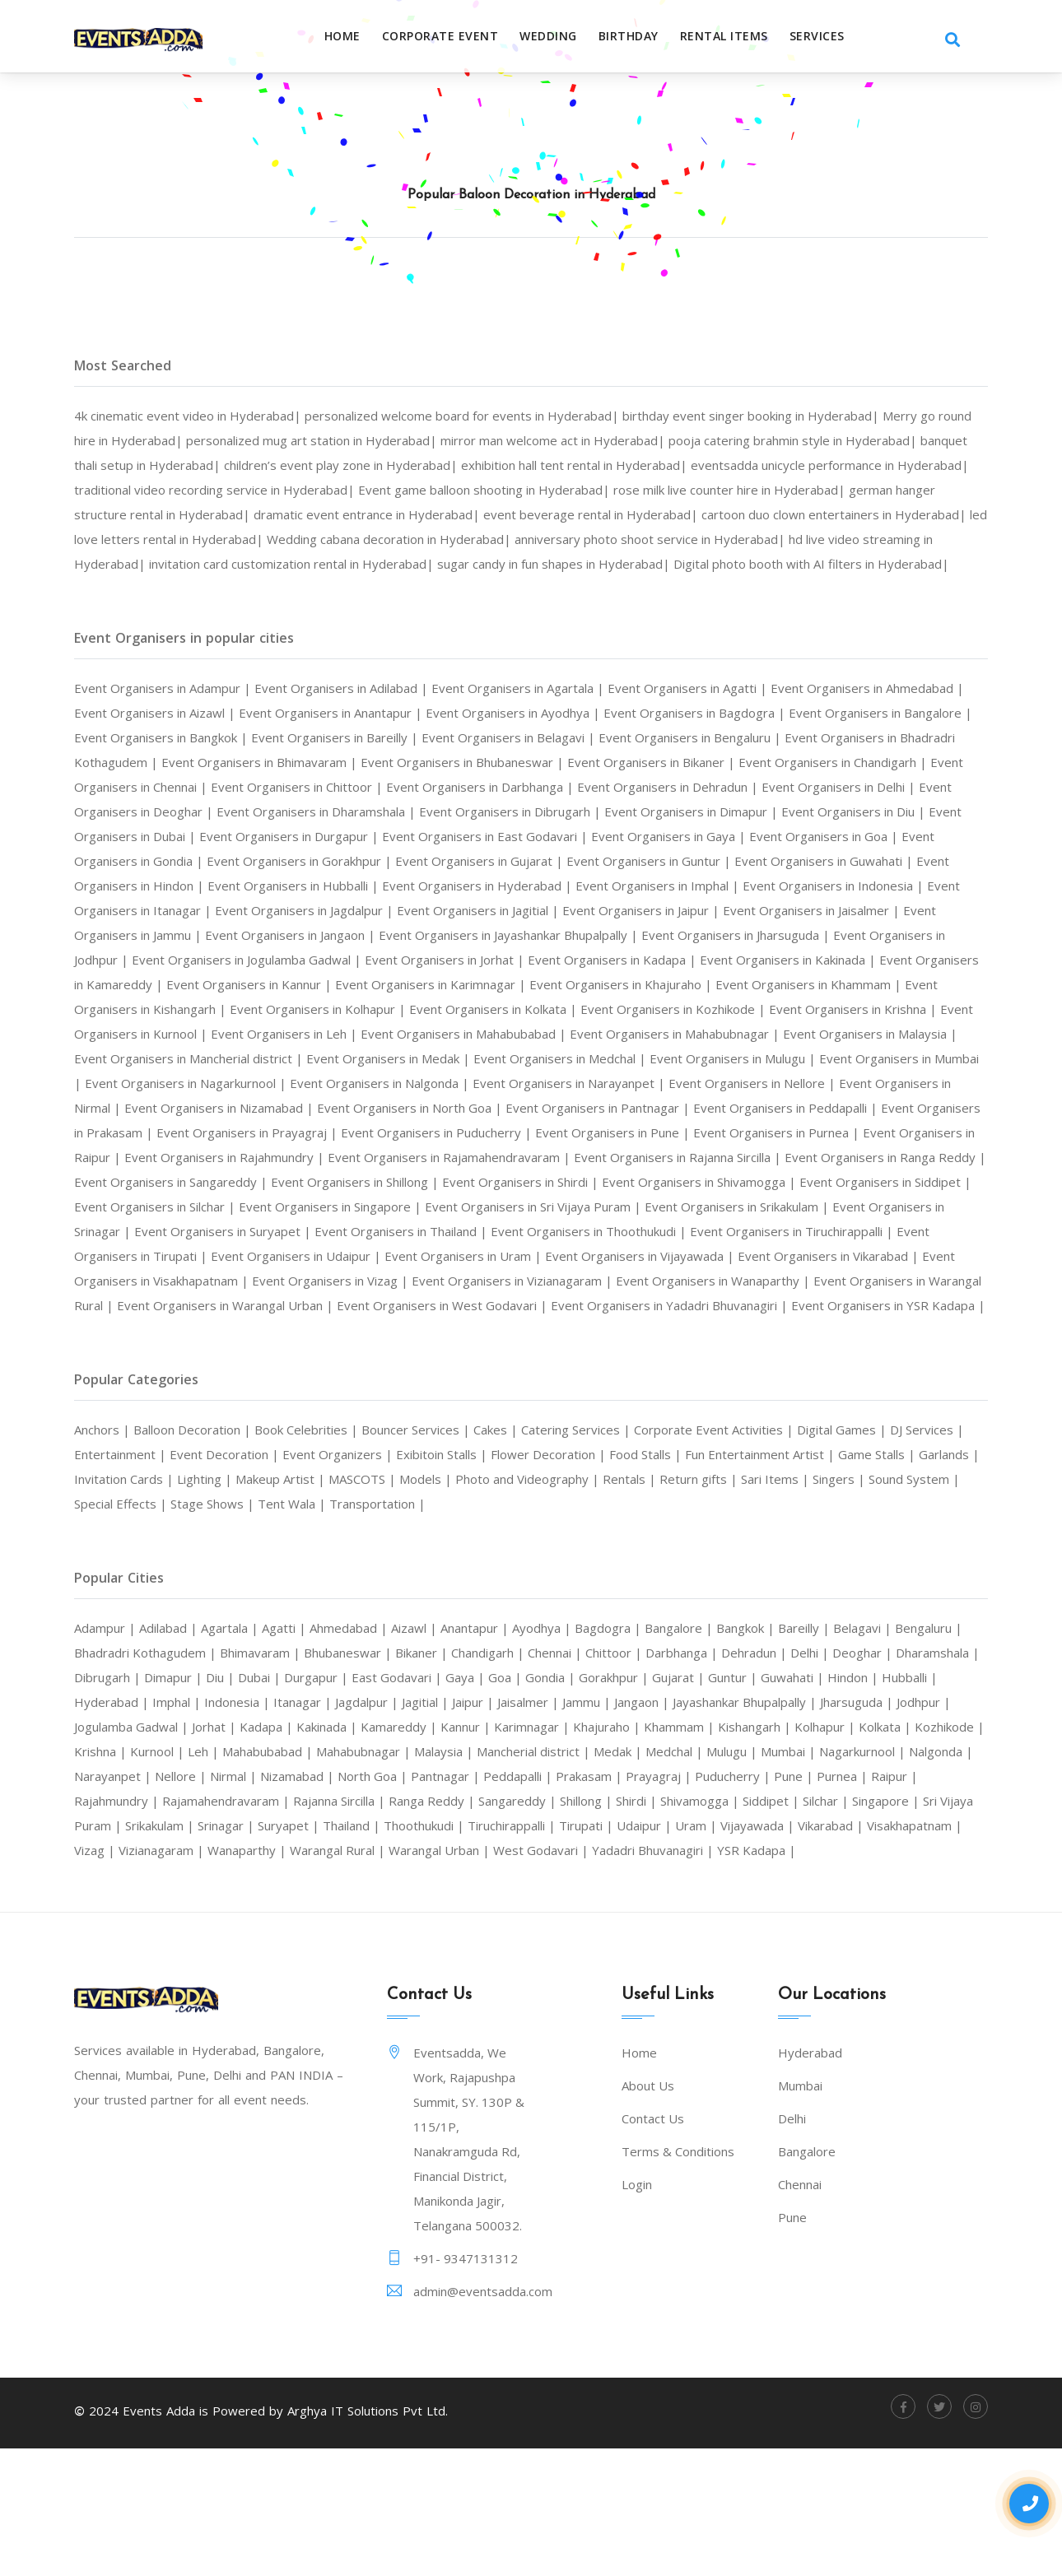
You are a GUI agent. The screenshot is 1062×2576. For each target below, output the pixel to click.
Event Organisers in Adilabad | (366, 713)
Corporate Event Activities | (768, 1528)
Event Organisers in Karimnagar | (536, 1034)
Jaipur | (718, 1801)
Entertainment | (190, 1553)
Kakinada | (667, 1825)
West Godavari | (444, 1974)
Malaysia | (941, 1850)
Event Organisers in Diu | (427, 861)
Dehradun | (908, 1751)
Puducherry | (434, 1899)
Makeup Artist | (458, 1578)
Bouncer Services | (449, 1528)
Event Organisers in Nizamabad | (720, 1157)
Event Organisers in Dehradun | (175, 836)
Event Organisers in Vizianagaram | (758, 1355)
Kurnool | (624, 1850)
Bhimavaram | (359, 1751)
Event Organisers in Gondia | (685, 885)
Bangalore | (731, 1727)
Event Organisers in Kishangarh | (259, 1058)
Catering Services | (621, 1528)
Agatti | (303, 1727)
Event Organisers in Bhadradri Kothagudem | (296, 787)
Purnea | (553, 1899)
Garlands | (194, 1578)
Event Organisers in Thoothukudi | (765, 1305)
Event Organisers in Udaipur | (477, 1330)
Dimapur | (364, 1776)
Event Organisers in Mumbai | (423, 1132)
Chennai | (687, 1751)
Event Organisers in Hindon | (732, 910)
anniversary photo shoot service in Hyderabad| (222, 564)
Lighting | (374, 1578)
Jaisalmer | (779, 1801)
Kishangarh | (276, 1850)
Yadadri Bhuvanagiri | (565, 1974)
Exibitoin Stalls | (536, 1553)
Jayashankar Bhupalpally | (157, 1825)
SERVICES (837, 36)
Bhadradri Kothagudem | (233, 1751)
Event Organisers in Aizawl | (250, 737)
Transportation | (610, 1602)
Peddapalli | (203, 1899)
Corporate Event (461, 36)
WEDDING (569, 36)
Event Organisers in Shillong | (343, 1256)
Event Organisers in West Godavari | (771, 1379)
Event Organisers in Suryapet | (364, 1305)
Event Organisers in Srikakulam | (863, 1281)
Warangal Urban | (333, 1974)
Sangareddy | (211, 1924)
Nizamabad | (876, 1875)
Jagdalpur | (600, 1801)
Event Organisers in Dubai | (595, 861)
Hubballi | (249, 1801)
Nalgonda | (592, 1875)
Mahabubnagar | (853, 1850)
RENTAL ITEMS (745, 36)
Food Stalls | (755, 1553)
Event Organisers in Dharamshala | (752, 836)
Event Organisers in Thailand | (558, 1305)
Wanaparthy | (119, 1974)
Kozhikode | (490, 1850)
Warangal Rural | (220, 1974)
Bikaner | (536, 1751)
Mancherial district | (138, 1875)
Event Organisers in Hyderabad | (243, 935)
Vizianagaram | (884, 1949)
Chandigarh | (611, 1751)
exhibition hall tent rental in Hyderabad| (751, 465)
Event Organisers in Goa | (512, 885)
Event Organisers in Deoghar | (544, 836)
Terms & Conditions (678, 2275)
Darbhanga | (827, 1751)
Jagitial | (665, 1801)
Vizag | (812, 1949)
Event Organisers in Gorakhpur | (878, 885)
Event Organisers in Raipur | (693, 1206)
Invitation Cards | (285, 1578)
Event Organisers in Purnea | (510, 1206)
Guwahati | (121, 1801)
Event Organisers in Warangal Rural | (297, 1379)
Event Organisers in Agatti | (742, 713)
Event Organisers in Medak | (722, 1108)
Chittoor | (752, 1751)
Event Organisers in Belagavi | (717, 762)
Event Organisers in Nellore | (342, 1157)
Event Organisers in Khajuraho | (744, 1034)
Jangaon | (903, 1801)
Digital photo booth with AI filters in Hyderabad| (443, 588)
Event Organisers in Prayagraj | (820, 1182)
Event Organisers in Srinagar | (170, 1305)
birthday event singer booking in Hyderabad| (802, 416)
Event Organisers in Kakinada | (789, 1009)
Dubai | (459, 1776)
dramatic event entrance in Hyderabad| (665, 514)
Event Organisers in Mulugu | (234, 1132)
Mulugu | (355, 1875)
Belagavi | (933, 1727)
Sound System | (234, 1602)
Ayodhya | (583, 1727)
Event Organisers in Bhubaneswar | (768, 787)
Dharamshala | (202, 1776)
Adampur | (109, 1727)
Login (637, 2307)
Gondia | (771, 1776)
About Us (648, 2209)
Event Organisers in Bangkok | (338, 762)
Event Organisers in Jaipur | (505, 960)
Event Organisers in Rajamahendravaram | (304, 1231)
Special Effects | (335, 1602)
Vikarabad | (640, 1949)
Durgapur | (523, 1776)
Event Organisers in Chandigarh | (257, 811)
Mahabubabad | (745, 1850)
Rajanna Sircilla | (928, 1899)
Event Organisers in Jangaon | (169, 984)
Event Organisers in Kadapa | (598, 1009)
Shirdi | (344, 1924)
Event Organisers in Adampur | (172, 713)
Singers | (153, 1602)
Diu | (416, 1776)
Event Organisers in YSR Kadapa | (404, 1404)
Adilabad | (178, 1727)
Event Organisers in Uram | (659, 1330)
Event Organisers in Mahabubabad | (689, 1083)
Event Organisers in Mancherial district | (505, 1108)
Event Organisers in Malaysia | (282, 1108)
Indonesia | (458, 1801)
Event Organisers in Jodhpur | (861, 984)
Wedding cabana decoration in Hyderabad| (803, 539)
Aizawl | (443, 1727)
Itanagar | (529, 1801)
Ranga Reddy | (121, 1924)
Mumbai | (419, 1875)
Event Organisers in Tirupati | (288, 1330)
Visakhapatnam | (733, 1949)
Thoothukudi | (190, 1949)
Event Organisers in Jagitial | (326, 960)
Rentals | (835, 1578)
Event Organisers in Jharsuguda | (662, 984)
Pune (792, 2340)
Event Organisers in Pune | (332, 1206)
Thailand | (108, 1949)
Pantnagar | (125, 1899)
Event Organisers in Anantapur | (442, 737)
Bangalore (807, 2275)
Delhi (792, 2242)
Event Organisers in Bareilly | (528, 762)
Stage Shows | (432, 1602)
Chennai (800, 2307)
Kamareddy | (744, 1825)
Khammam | (193, 1850)
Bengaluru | (114, 1751)
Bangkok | (806, 1727)
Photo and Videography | (725, 1578)
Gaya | (681, 1776)
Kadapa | (602, 1825)
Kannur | (816, 1825)
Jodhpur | (359, 1825)
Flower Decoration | (651, 1553)
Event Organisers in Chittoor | (648, 811)
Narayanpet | (674, 1875)
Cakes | (535, 1528)
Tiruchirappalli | (290, 1949)
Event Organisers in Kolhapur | (463, 1058)
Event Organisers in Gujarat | (166, 910)
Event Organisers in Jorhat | (416, 1009)
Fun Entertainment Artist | (878, 1553)
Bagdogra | (654, 1727)
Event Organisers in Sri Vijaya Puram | (641, 1281)
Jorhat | (545, 1825)
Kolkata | (420, 1850)
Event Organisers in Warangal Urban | (536, 1379)
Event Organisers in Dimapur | (250, 861)
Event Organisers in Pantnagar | (215, 1182)
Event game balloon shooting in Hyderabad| (748, 490)
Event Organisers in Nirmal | (525, 1157)
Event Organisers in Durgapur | (783, 861)
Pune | (500, 1899)
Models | (615, 1578)
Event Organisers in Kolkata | (654, 1058)
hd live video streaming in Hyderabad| (489, 564)
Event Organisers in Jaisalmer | (691, 960)
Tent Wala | (518, 1602)
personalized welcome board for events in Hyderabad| (490, 416)
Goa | (723, 1776)
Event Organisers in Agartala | (558, 713)
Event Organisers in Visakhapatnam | (355, 1355)
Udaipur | (439, 1949)
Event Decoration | (302, 1553)
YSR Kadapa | (676, 1974)
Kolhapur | (354, 1850)
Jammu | (843, 1801)
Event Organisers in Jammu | (878, 960)
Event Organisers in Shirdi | (525, 1256)
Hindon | (187, 1801)
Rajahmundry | (686, 1899)
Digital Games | (905, 1528)
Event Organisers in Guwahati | (541, 910)
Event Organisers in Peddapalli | (419, 1182)
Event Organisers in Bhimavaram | (546, 787)
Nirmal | (806, 1875)
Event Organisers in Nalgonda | (846, 1132)
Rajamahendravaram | (805, 1899)
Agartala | (245, 1727)
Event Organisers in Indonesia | (629, 935)
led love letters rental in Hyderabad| (557, 539)
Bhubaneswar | (455, 1751)
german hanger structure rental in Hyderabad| (394, 514)
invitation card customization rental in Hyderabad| (767, 564)
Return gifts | (909, 1578)
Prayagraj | (355, 1899)
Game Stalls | (117, 1578)
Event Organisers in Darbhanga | (847, 811)
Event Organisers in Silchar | (227, 1281)
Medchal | (291, 1875)
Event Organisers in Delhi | (361, 836)
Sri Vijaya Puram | (713, 1924)
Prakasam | (280, 1899)
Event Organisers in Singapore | (419, 1281)
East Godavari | (610, 1776)
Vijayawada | (560, 1949)
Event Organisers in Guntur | (351, 910)
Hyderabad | (323, 1801)
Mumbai (800, 2209)
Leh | (674, 1850)
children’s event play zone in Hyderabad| (497, 465)
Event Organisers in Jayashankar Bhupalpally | (411, 984)
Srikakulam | (812, 1924)
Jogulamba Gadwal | (455, 1825)
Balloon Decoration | (206, 1528)
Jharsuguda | (284, 1825)
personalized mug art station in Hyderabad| (394, 440)
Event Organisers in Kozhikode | (850, 1058)
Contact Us (653, 2242)
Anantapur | (509, 1727)
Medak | (231, 1875)
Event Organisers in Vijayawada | (849, 1330)
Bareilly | (871, 1727)
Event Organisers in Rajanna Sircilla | (554, 1231)
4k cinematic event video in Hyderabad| (197, 416)
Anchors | (106, 1528)
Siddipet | (491, 1924)
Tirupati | (374, 1949)
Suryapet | (954, 1924)
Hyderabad (810, 2176)
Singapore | (617, 1924)
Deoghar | (119, 1776)
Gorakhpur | (841, 1776)
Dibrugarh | (290, 1776)
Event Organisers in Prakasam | (620, 1182)
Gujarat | (913, 1776)
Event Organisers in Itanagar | (825, 935)
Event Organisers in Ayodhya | (641, 737)
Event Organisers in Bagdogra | (837, 737)
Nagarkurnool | (503, 1875)
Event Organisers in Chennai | (458, 811)
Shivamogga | (414, 1924)
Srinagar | (887, 1924)
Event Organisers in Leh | (493, 1083)
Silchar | (550, 1924)
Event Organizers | (423, 1553)
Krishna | (561, 1850)
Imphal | (392, 1801)
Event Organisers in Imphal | (438, 935)
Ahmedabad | (373, 1727)
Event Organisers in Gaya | (345, 885)
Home (363, 36)
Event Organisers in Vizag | (559, 1355)
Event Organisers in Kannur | (337, 1034)
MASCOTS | (547, 1578)
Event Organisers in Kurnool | (317, 1083)
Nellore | (748, 1875)
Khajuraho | (113, 1850)
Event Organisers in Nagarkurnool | (632, 1132)
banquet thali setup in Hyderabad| (261, 465)
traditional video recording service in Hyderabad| (456, 490)
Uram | (495, 1949)
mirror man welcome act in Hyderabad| (654, 440)
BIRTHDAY (649, 36)
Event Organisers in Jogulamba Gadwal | (201, 1009)
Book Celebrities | (331, 1528)
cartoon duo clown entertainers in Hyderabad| (298, 539)
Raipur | (610, 1899)
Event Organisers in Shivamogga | (720, 1256)
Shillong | (287, 1924)
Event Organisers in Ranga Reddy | (779, 1231)
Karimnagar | (888, 1825)
